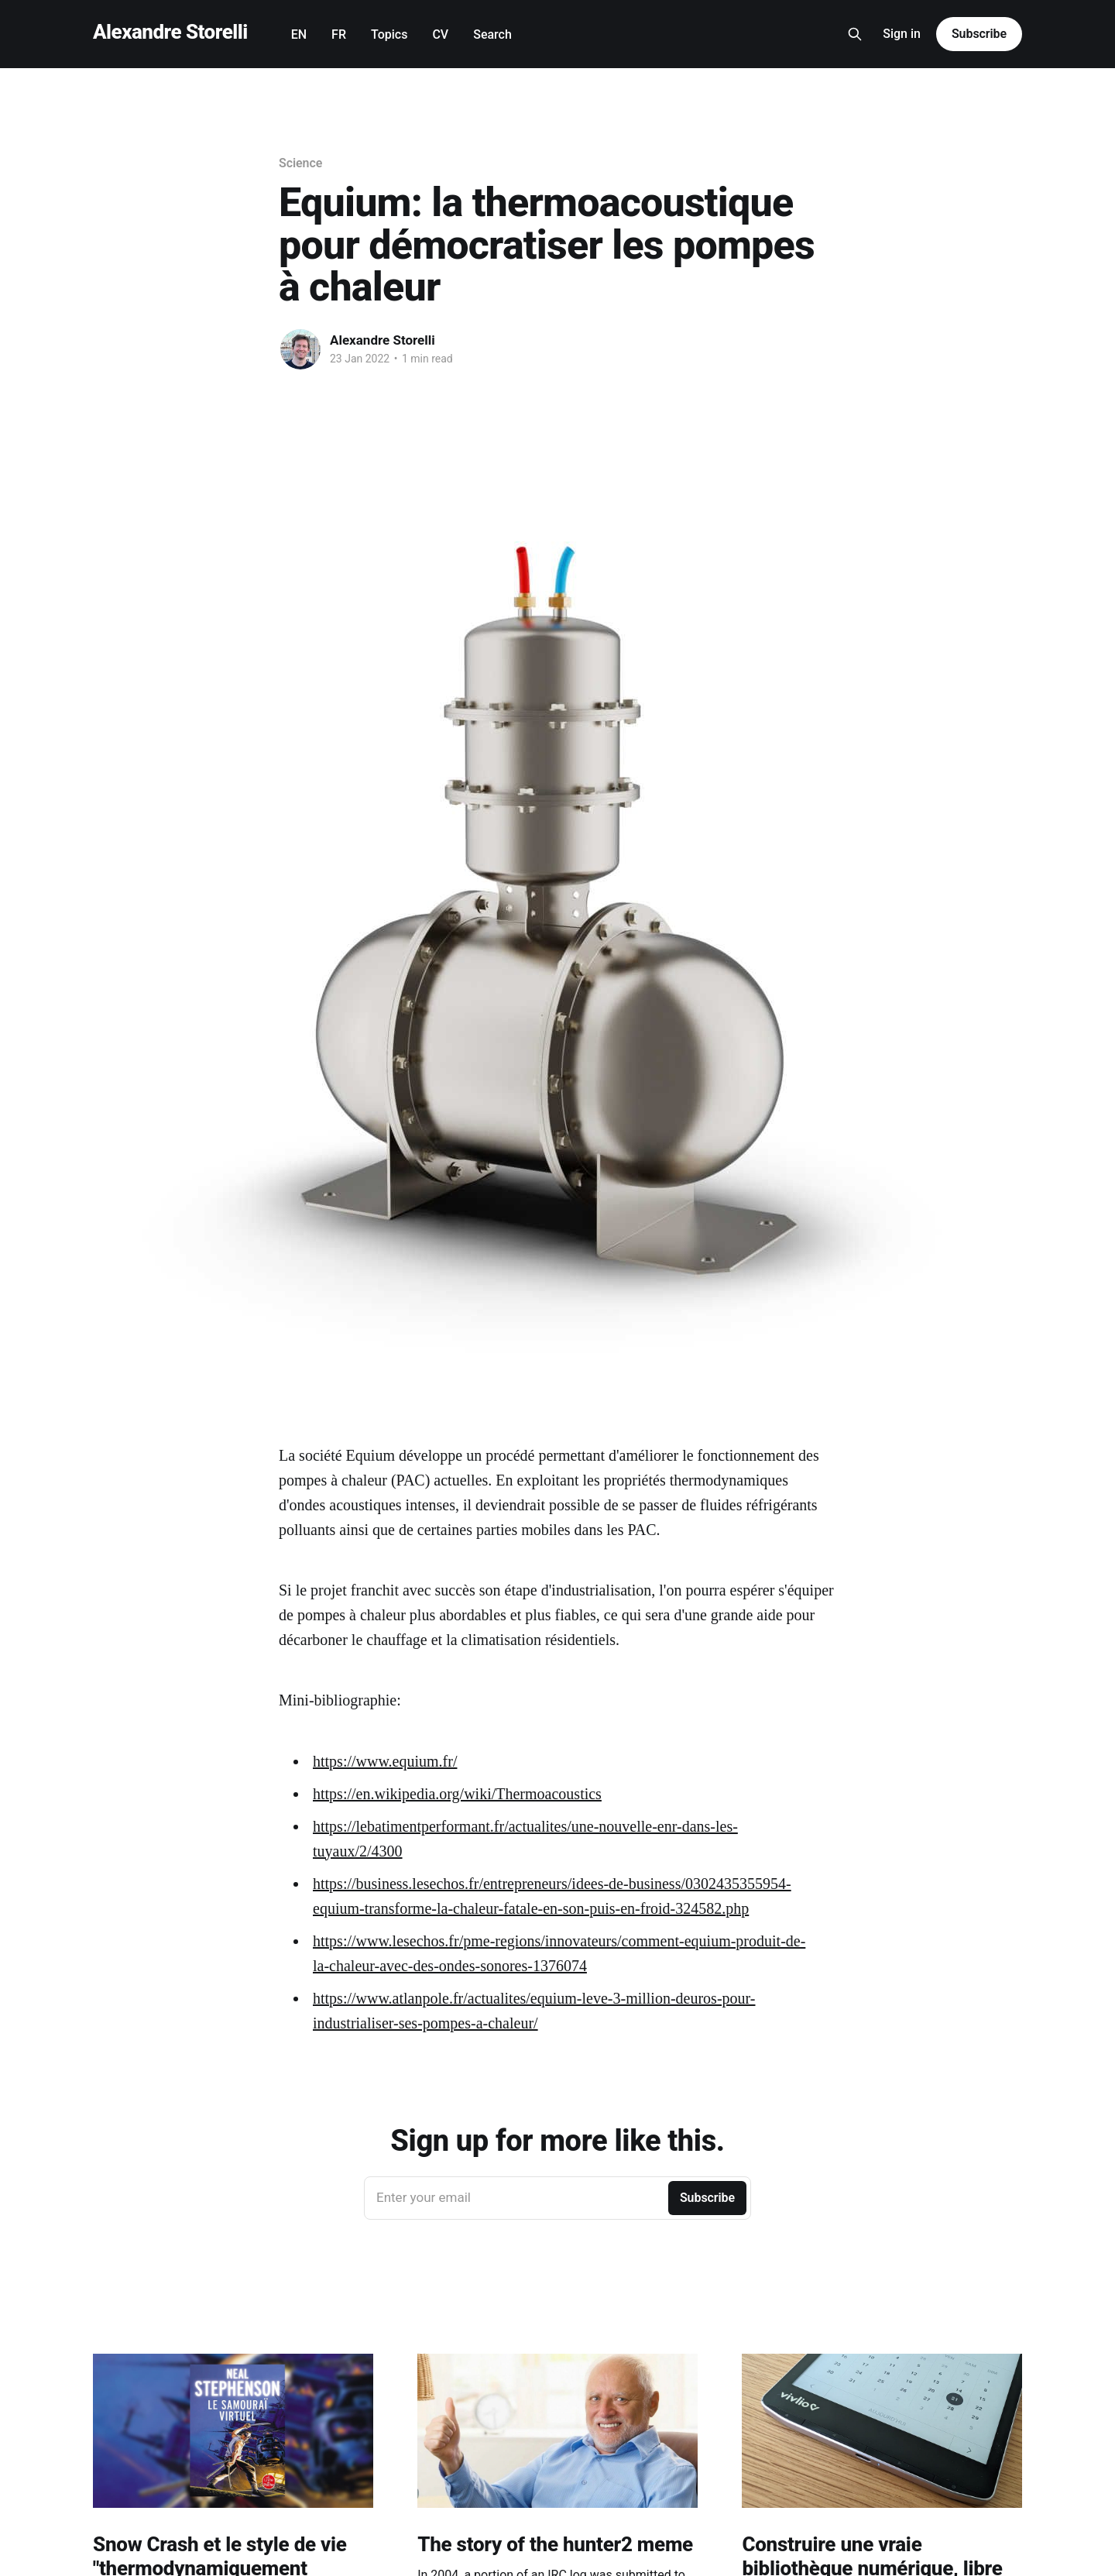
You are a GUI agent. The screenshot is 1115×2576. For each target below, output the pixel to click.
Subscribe (979, 33)
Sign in (902, 33)
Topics (389, 34)
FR (338, 34)
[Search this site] (854, 34)
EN (299, 34)
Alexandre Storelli (170, 32)
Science (300, 163)
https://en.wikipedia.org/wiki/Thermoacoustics (457, 1793)
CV (440, 34)
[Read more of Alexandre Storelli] (300, 349)
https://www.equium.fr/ (385, 1761)
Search (492, 34)
